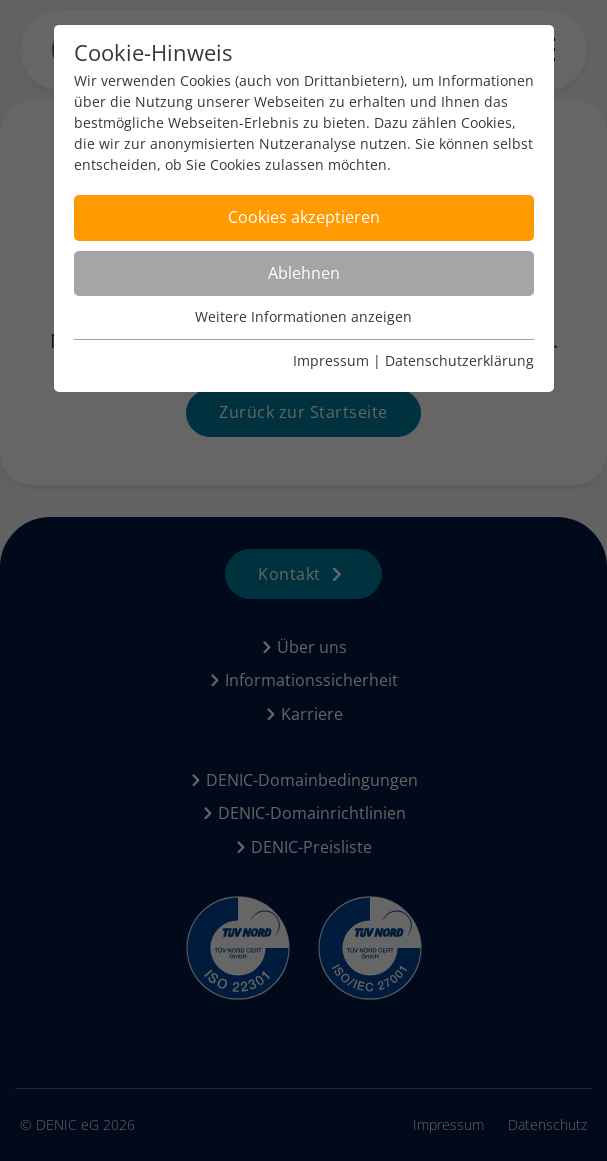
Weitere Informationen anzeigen (303, 316)
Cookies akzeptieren (304, 217)
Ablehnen (304, 273)
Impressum (331, 360)
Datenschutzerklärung (459, 360)
